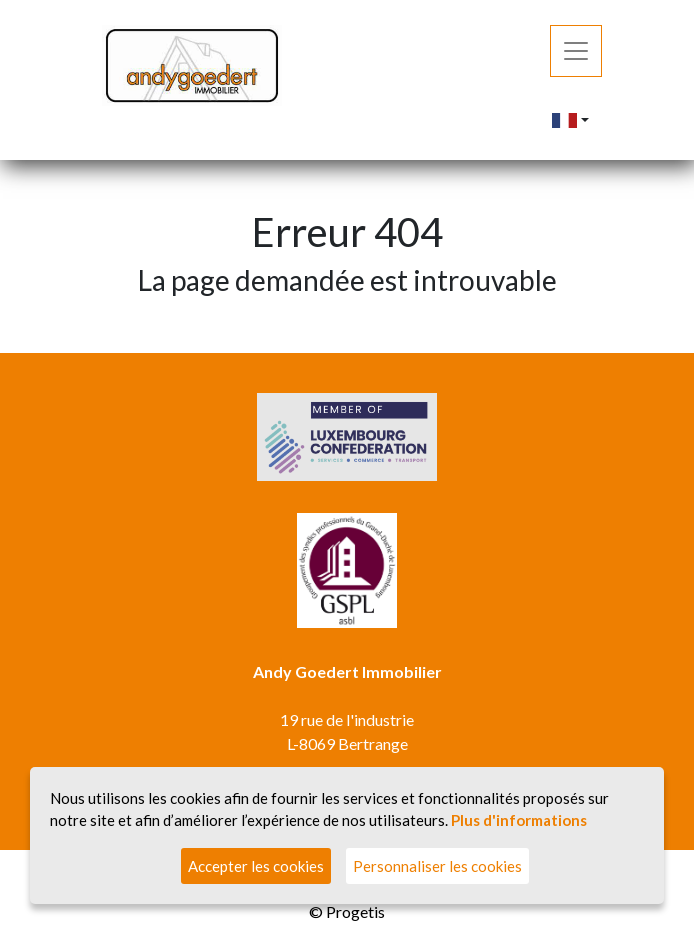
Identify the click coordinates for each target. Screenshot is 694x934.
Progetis (355, 911)
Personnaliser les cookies (437, 866)
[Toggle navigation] (576, 51)
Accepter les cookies (256, 866)
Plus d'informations (519, 820)
